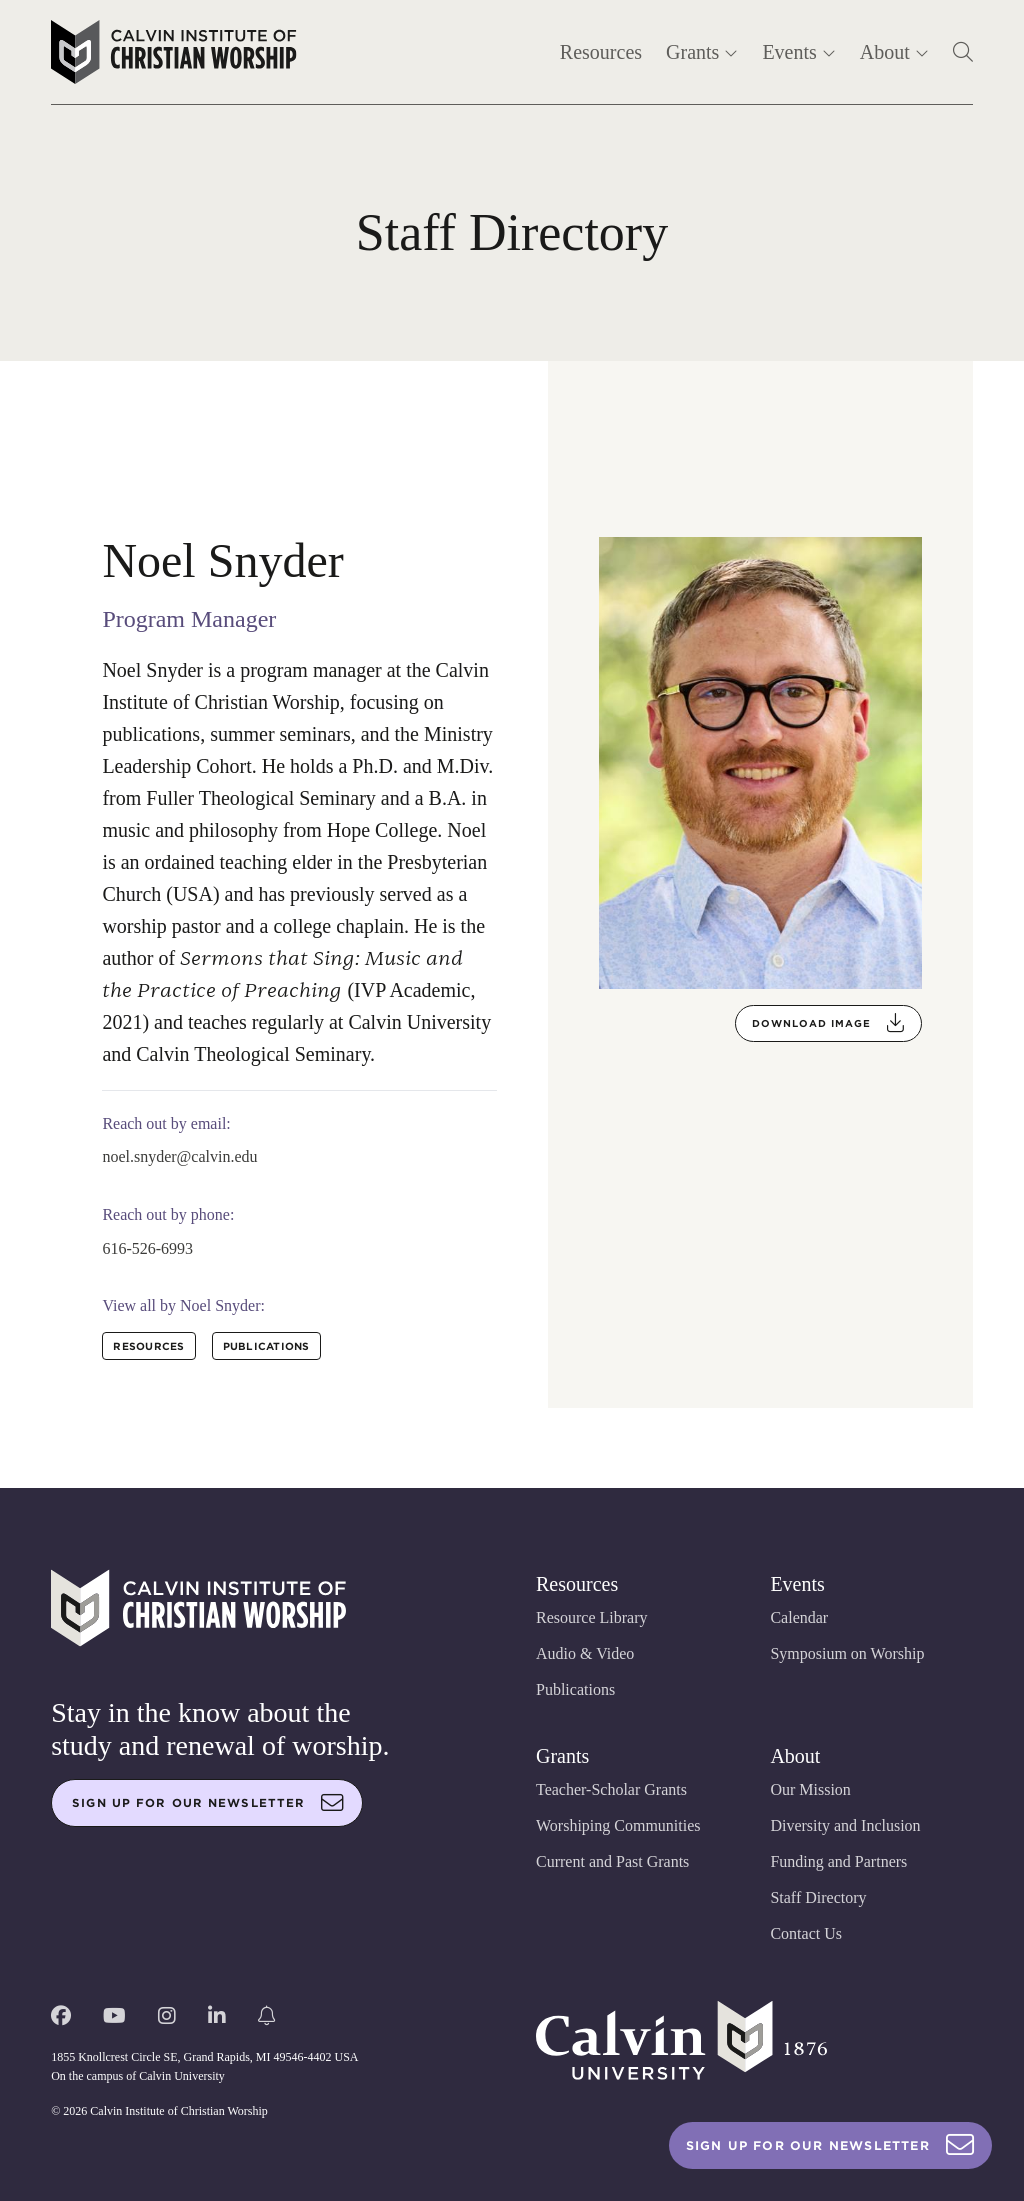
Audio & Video (585, 1653)
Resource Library (592, 1617)
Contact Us (806, 1933)
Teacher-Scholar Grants (611, 1789)
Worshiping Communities (618, 1825)
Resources (601, 52)
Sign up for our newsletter (208, 1803)
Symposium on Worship (847, 1653)
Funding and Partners (838, 1861)
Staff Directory (818, 1897)
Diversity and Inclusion (845, 1825)
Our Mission (810, 1789)
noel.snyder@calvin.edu (179, 1156)
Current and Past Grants (612, 1861)
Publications (575, 1689)
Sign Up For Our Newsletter (830, 2145)
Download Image (828, 1023)
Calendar (799, 1617)
